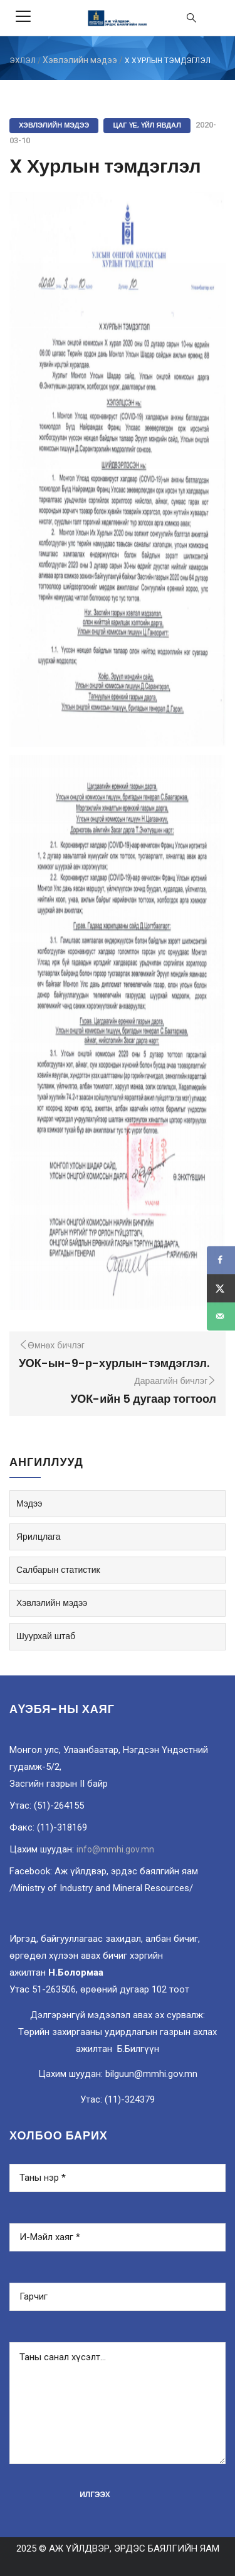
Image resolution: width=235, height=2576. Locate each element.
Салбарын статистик (58, 1569)
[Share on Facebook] (221, 1260)
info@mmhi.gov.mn (115, 1849)
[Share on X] (221, 1288)
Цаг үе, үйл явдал (147, 125)
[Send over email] (221, 1316)
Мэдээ (29, 1503)
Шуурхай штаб (45, 1636)
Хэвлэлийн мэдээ (80, 60)
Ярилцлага (38, 1536)
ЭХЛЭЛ (22, 60)
